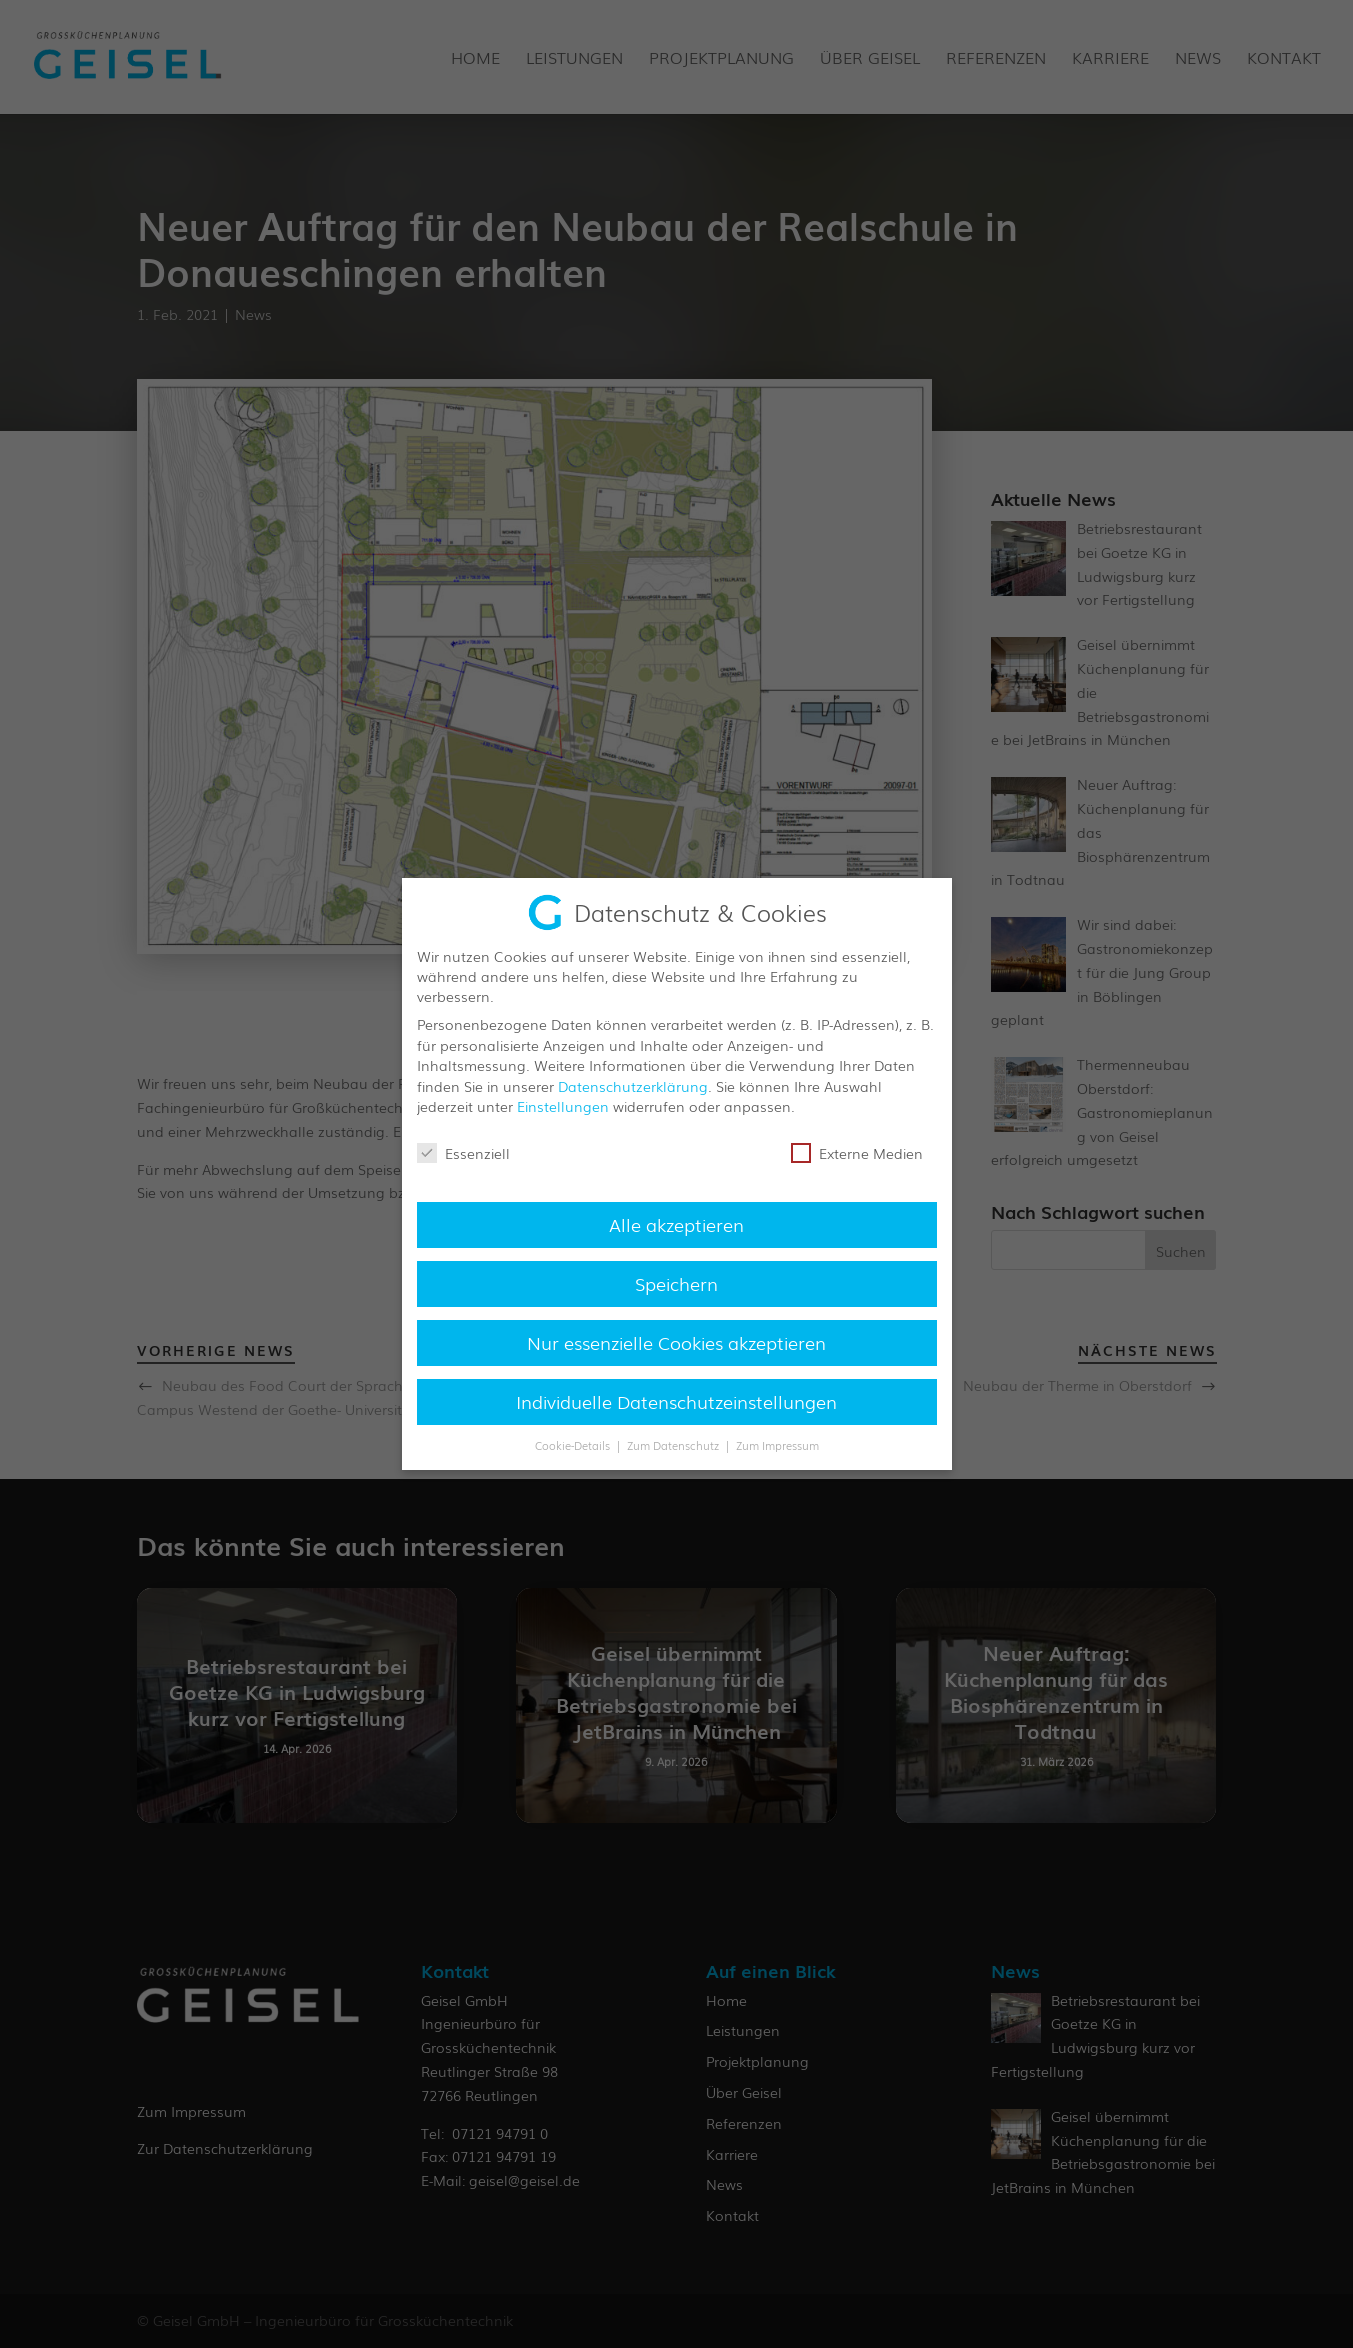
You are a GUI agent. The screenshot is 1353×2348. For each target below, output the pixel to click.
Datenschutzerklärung (633, 1084)
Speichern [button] (676, 1281)
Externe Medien (857, 1152)
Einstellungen (563, 1105)
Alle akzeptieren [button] (676, 1222)
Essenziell (463, 1152)
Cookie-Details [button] (574, 1443)
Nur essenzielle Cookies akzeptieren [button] (676, 1340)
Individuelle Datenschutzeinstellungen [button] (676, 1399)
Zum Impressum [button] (777, 1443)
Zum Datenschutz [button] (674, 1443)
